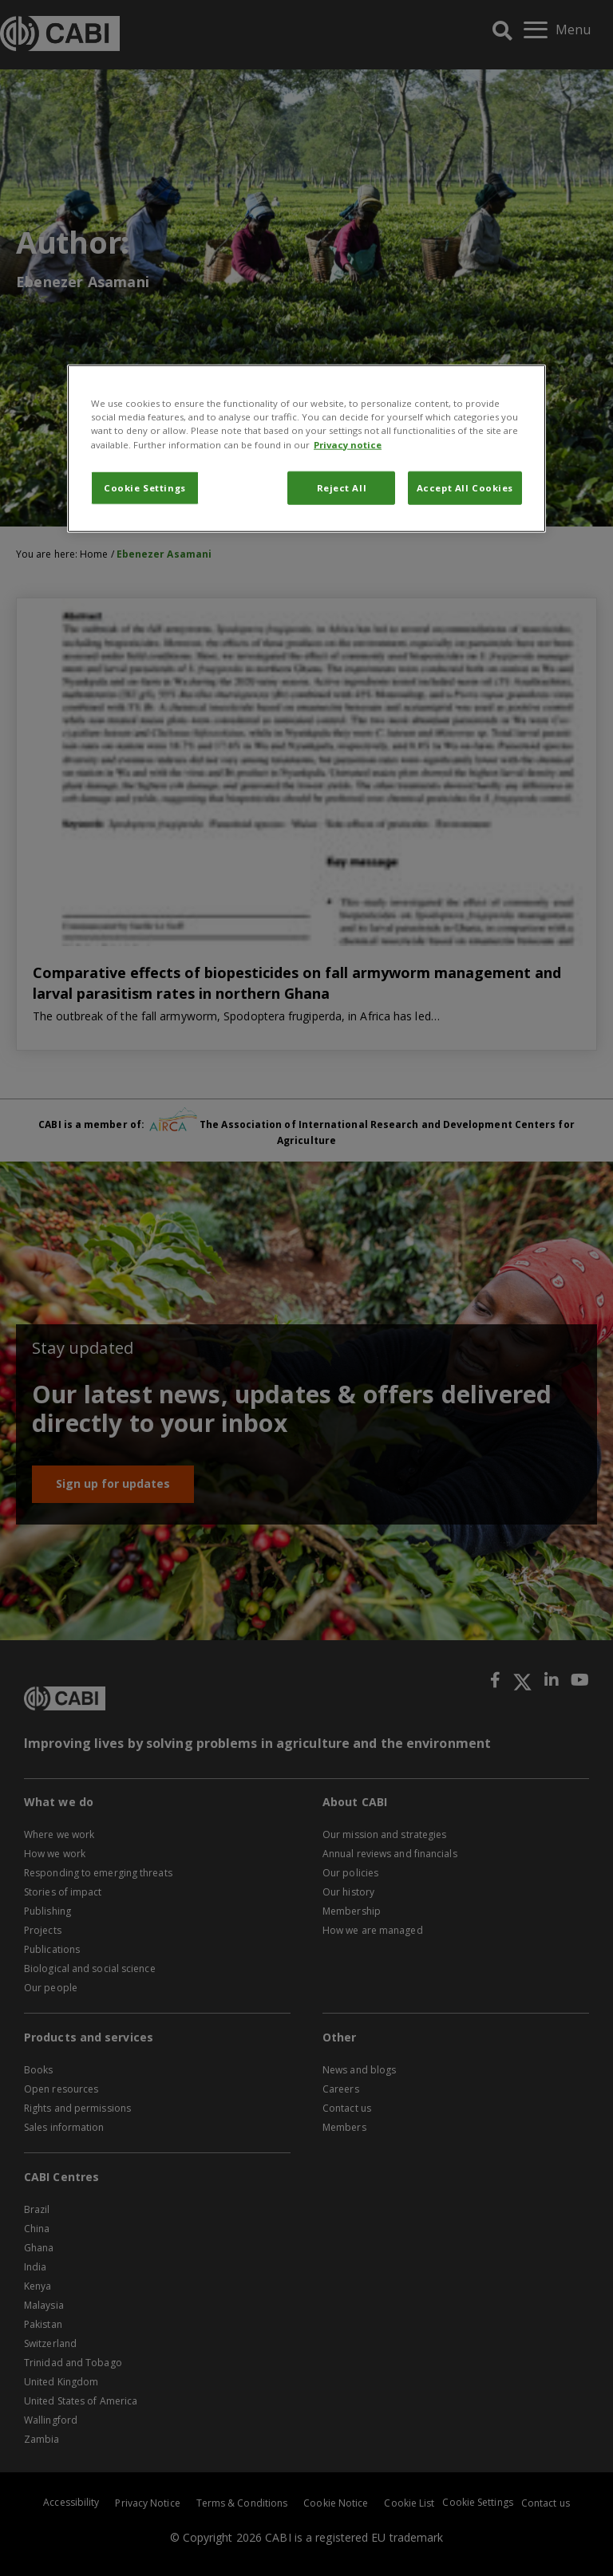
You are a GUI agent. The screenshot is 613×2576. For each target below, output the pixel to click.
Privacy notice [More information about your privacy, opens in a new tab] (348, 444)
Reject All (342, 487)
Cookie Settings (145, 487)
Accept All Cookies (465, 487)
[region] (306, 448)
